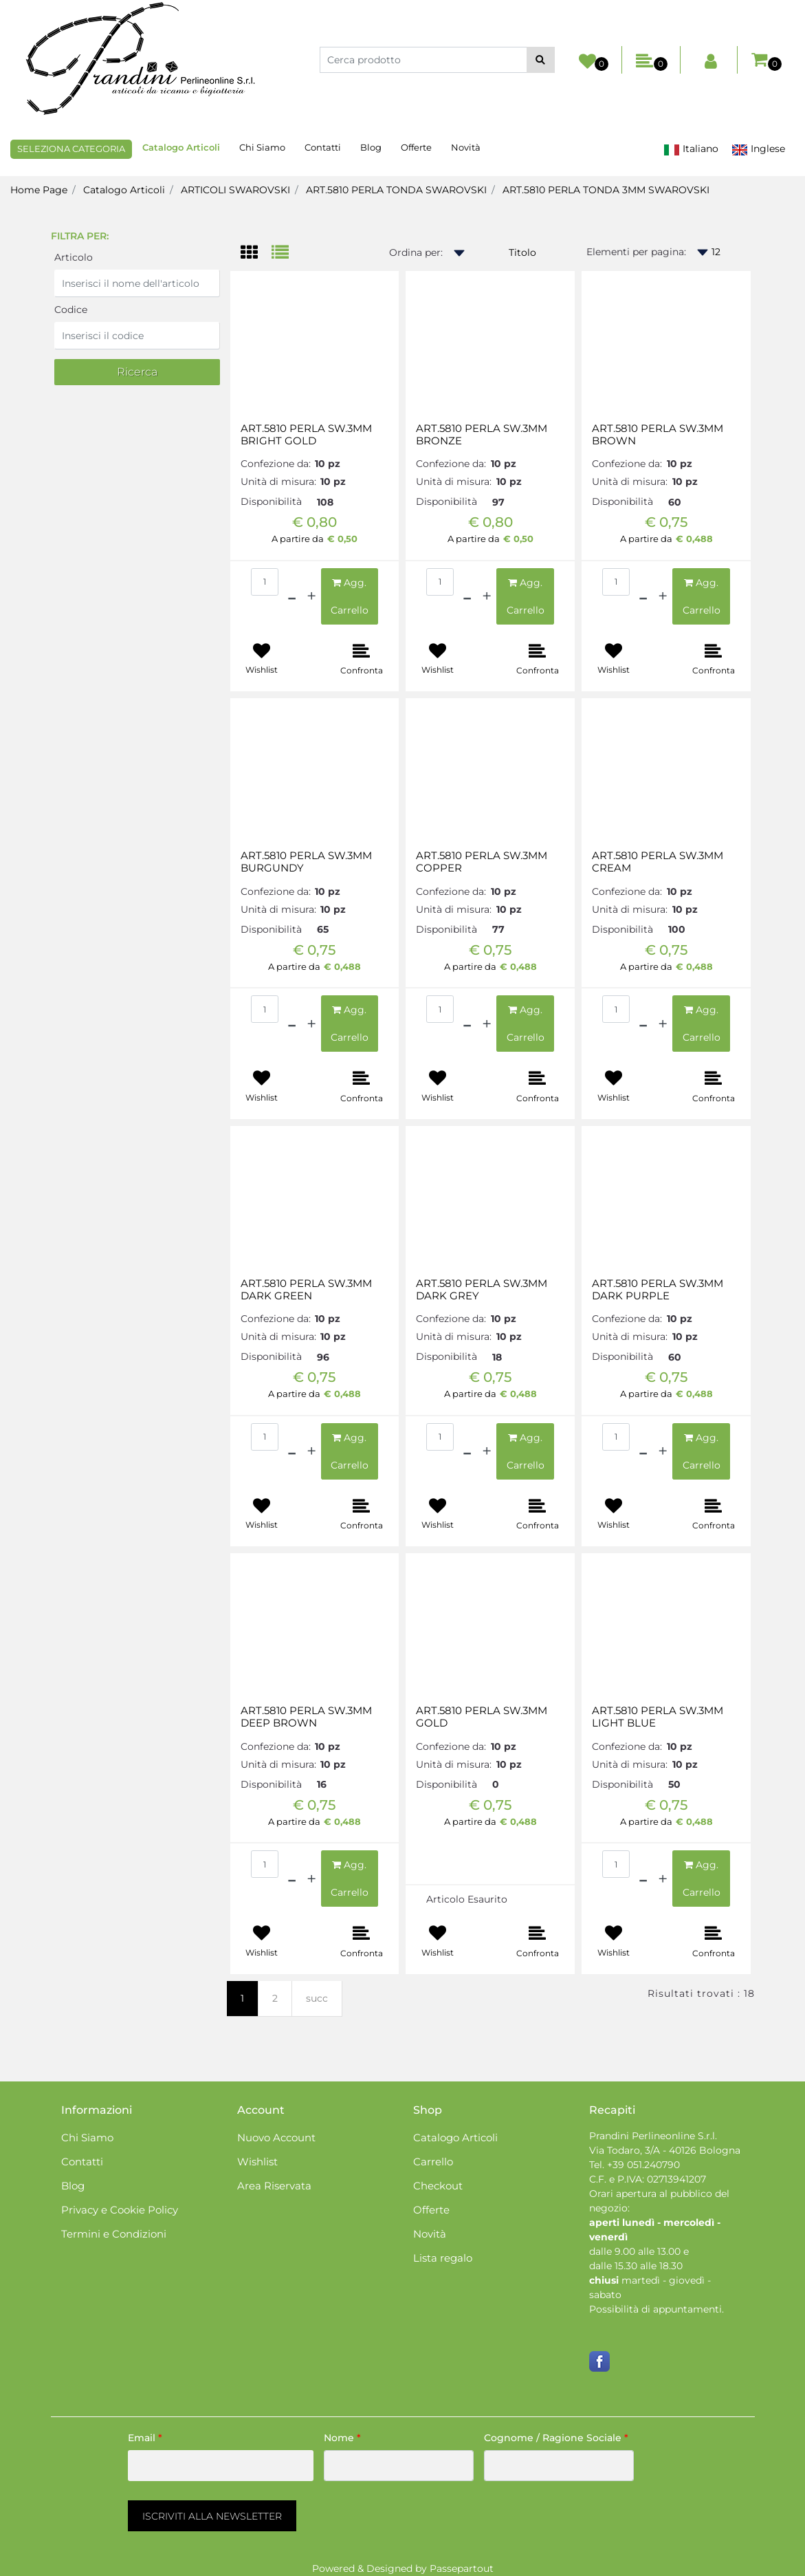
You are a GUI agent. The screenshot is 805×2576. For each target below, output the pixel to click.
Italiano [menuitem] (690, 149)
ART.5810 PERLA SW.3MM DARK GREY (481, 1289)
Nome (342, 2438)
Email (145, 2438)
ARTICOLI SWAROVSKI (235, 190)
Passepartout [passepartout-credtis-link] (462, 2568)
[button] (541, 60)
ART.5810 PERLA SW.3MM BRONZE (481, 434)
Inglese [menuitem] (758, 149)
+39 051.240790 (643, 2164)
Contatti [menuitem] (323, 147)
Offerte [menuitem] (416, 147)
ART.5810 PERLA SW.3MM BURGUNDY (306, 861)
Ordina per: (416, 252)
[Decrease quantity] (292, 596)
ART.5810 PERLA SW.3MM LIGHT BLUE (657, 1716)
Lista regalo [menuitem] (442, 2257)
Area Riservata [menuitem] (274, 2185)
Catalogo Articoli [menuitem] (181, 147)
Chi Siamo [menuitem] (262, 147)
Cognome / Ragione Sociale (556, 2438)
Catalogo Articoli (124, 190)
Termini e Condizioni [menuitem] (113, 2233)
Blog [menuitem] (371, 147)
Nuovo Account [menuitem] (276, 2137)
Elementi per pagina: (636, 252)
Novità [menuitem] (466, 147)
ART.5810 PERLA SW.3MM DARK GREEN (306, 1289)
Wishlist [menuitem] (257, 2161)
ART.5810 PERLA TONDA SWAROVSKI (396, 190)
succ (317, 1998)
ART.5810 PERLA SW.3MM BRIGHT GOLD (306, 434)
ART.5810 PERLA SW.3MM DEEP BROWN (306, 1716)
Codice (70, 309)
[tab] (256, 253)
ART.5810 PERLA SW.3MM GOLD (481, 1716)
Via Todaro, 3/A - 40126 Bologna (664, 2150)
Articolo (73, 257)
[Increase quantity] (311, 596)
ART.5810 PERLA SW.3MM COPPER (481, 861)
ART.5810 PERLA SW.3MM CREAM (657, 861)
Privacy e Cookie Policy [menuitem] (119, 2209)
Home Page (38, 190)
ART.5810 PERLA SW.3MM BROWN (657, 434)
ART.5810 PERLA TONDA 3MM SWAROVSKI (606, 190)
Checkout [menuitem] (438, 2185)
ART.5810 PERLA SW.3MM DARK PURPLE (657, 1289)
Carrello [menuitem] (433, 2161)
